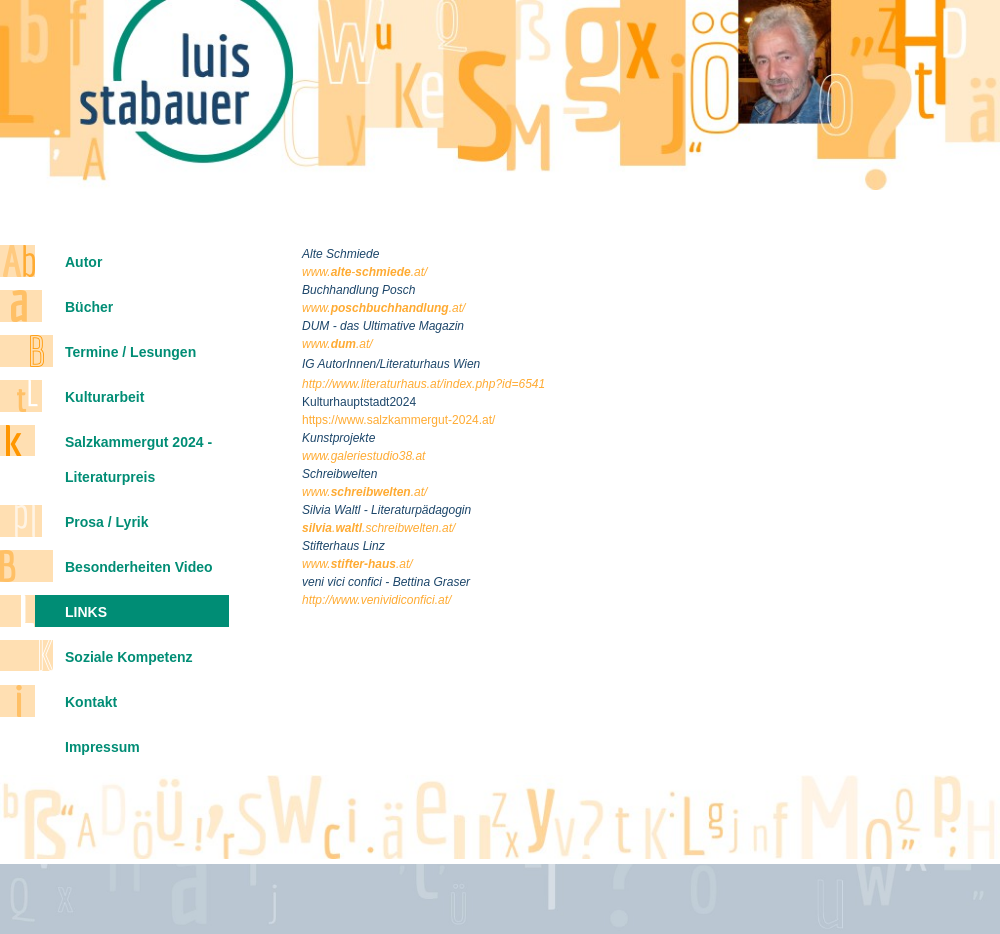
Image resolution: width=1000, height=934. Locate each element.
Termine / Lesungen (130, 352)
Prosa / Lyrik (107, 522)
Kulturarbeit (104, 397)
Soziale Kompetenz (129, 657)
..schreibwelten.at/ (378, 528)
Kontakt (91, 702)
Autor (83, 262)
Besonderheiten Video (139, 567)
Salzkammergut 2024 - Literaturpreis (138, 459)
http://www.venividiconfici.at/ (376, 600)
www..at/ (357, 564)
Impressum (102, 747)
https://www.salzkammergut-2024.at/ (398, 420)
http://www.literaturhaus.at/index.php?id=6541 (423, 384)
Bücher (89, 307)
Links (86, 612)
